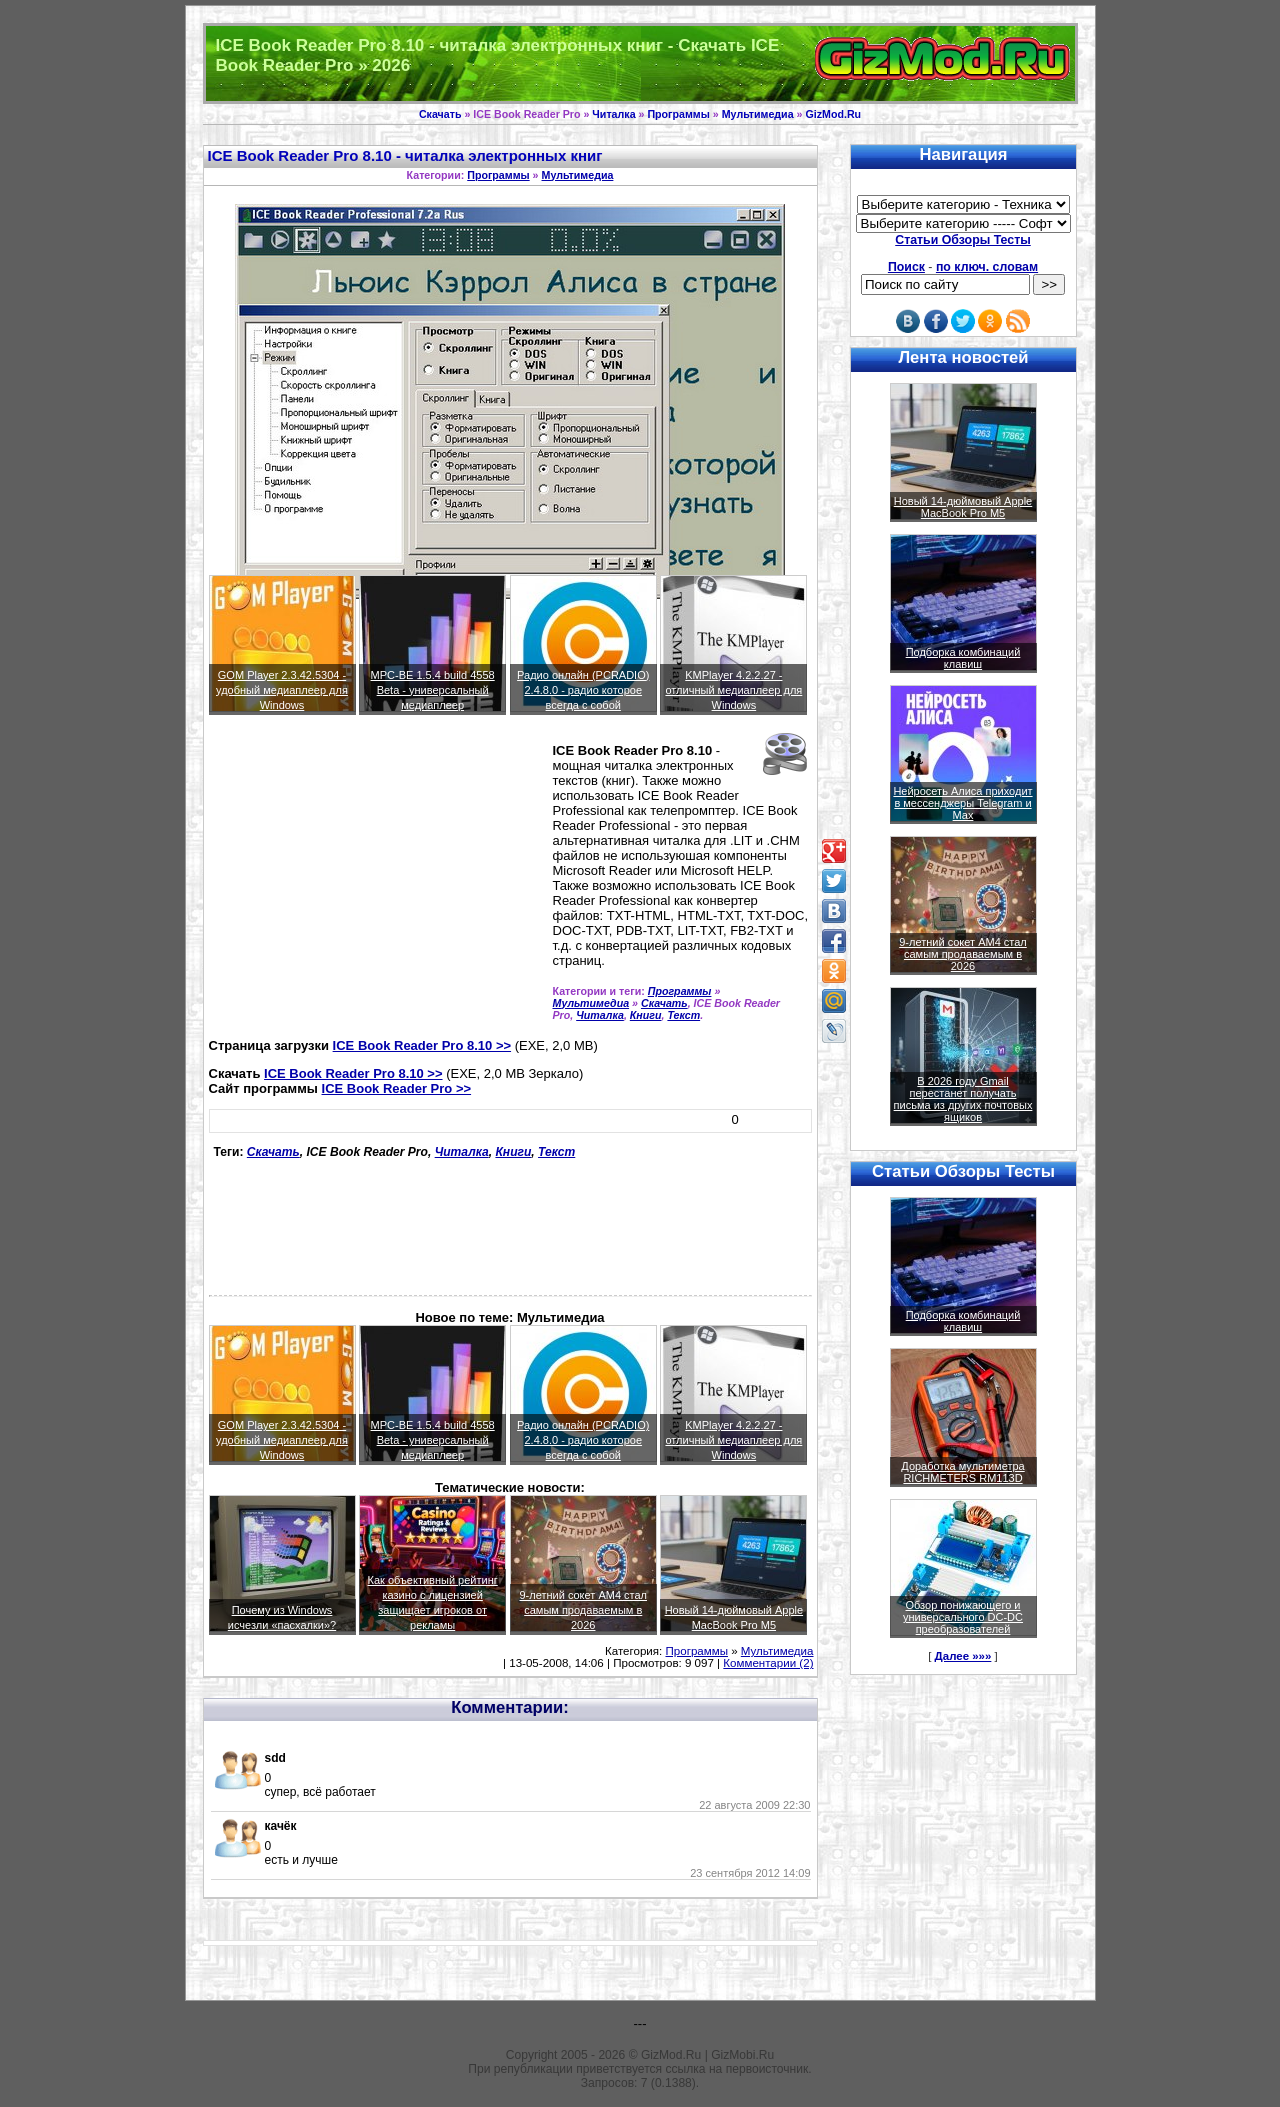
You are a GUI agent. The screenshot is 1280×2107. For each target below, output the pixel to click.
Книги (646, 1015)
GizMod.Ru (833, 114)
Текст (683, 1015)
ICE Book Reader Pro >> (397, 1088)
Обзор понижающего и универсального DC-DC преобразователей (963, 1617)
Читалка (613, 114)
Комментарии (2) (768, 1663)
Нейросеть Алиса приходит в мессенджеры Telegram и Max (962, 803)
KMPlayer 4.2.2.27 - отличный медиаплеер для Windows (733, 690)
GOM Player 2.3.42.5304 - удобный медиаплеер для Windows (282, 690)
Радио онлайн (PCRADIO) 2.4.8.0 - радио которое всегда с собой (583, 690)
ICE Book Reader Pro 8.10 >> (422, 1045)
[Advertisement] (377, 885)
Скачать (440, 114)
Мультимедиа (758, 114)
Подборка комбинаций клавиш (963, 658)
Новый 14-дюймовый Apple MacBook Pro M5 (963, 507)
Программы (678, 114)
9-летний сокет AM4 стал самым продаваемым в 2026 (583, 1610)
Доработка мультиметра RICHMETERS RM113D (962, 1472)
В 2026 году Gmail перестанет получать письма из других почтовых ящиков (963, 1099)
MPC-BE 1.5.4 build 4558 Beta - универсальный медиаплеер (433, 690)
